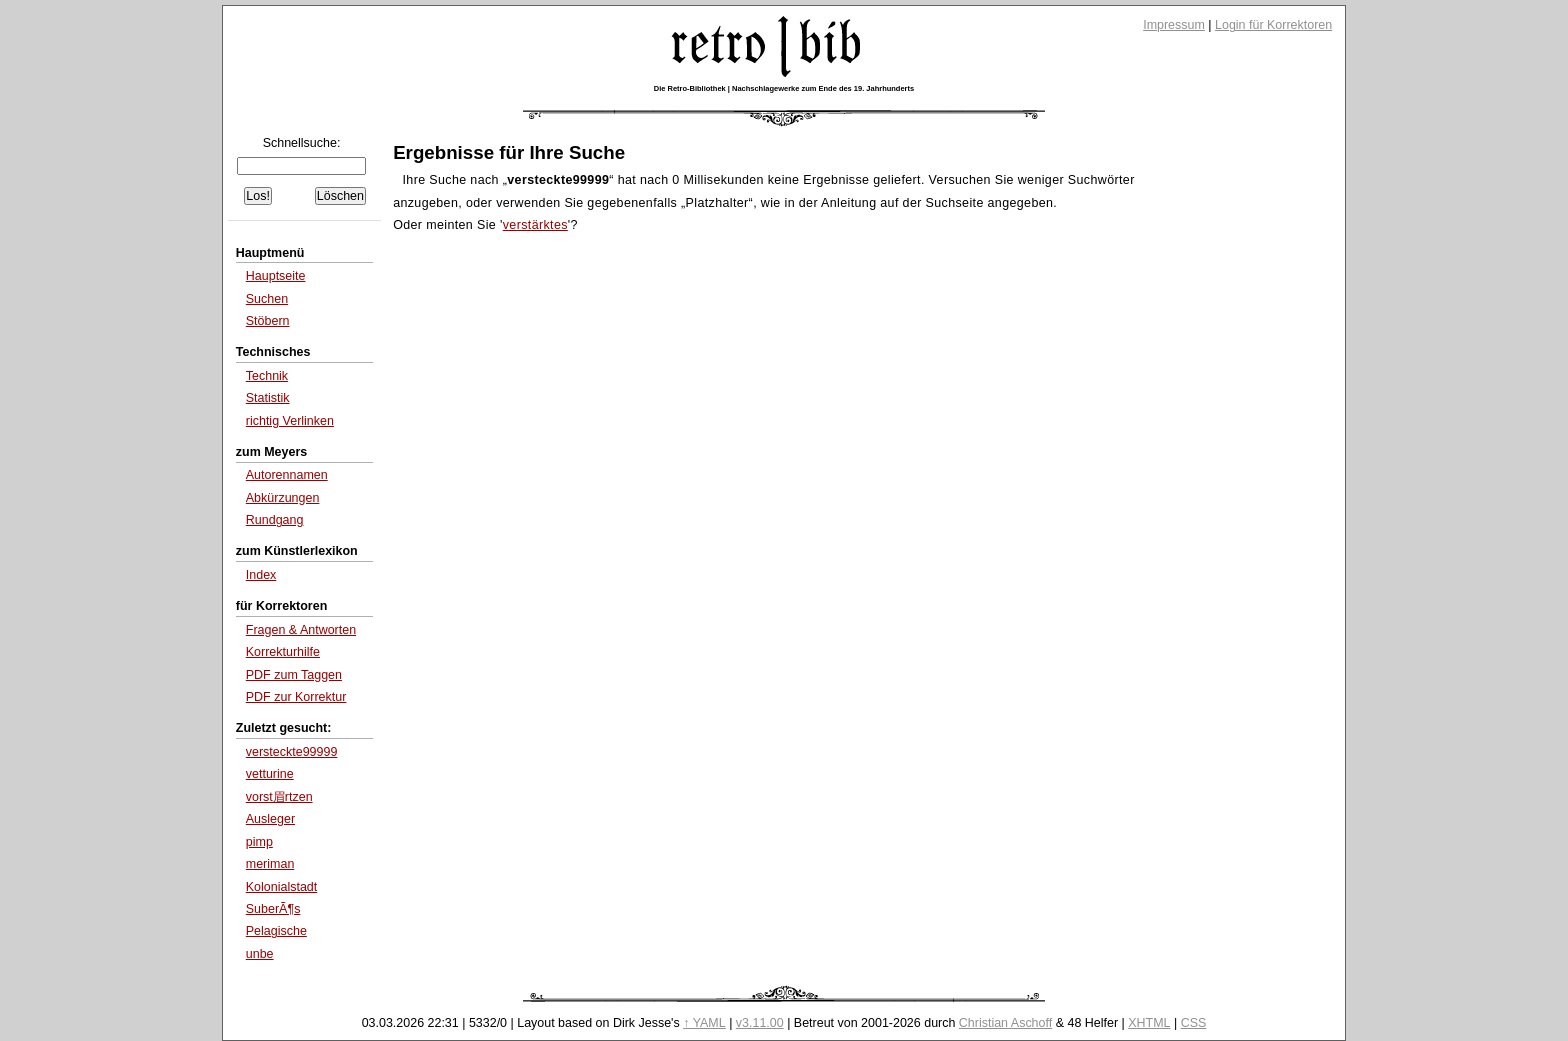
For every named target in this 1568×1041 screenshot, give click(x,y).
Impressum (1174, 25)
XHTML (1149, 1023)
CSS (1194, 1023)
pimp (259, 842)
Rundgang (275, 520)
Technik (267, 376)
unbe (260, 954)
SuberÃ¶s (273, 909)
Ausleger (270, 819)
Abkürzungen (283, 498)
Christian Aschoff (1005, 1023)
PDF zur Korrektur (296, 697)
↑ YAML (704, 1023)
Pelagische (276, 931)
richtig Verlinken (290, 421)
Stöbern (268, 321)
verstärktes (535, 225)
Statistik (268, 398)
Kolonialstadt (282, 887)
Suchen (267, 299)
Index (261, 575)
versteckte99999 (292, 752)
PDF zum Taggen (294, 675)
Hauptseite (276, 276)
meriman (270, 864)
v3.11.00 (760, 1023)
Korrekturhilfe (283, 652)
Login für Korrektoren (1273, 25)
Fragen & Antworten (301, 630)
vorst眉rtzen (279, 797)
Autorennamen (287, 475)
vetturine (270, 774)
